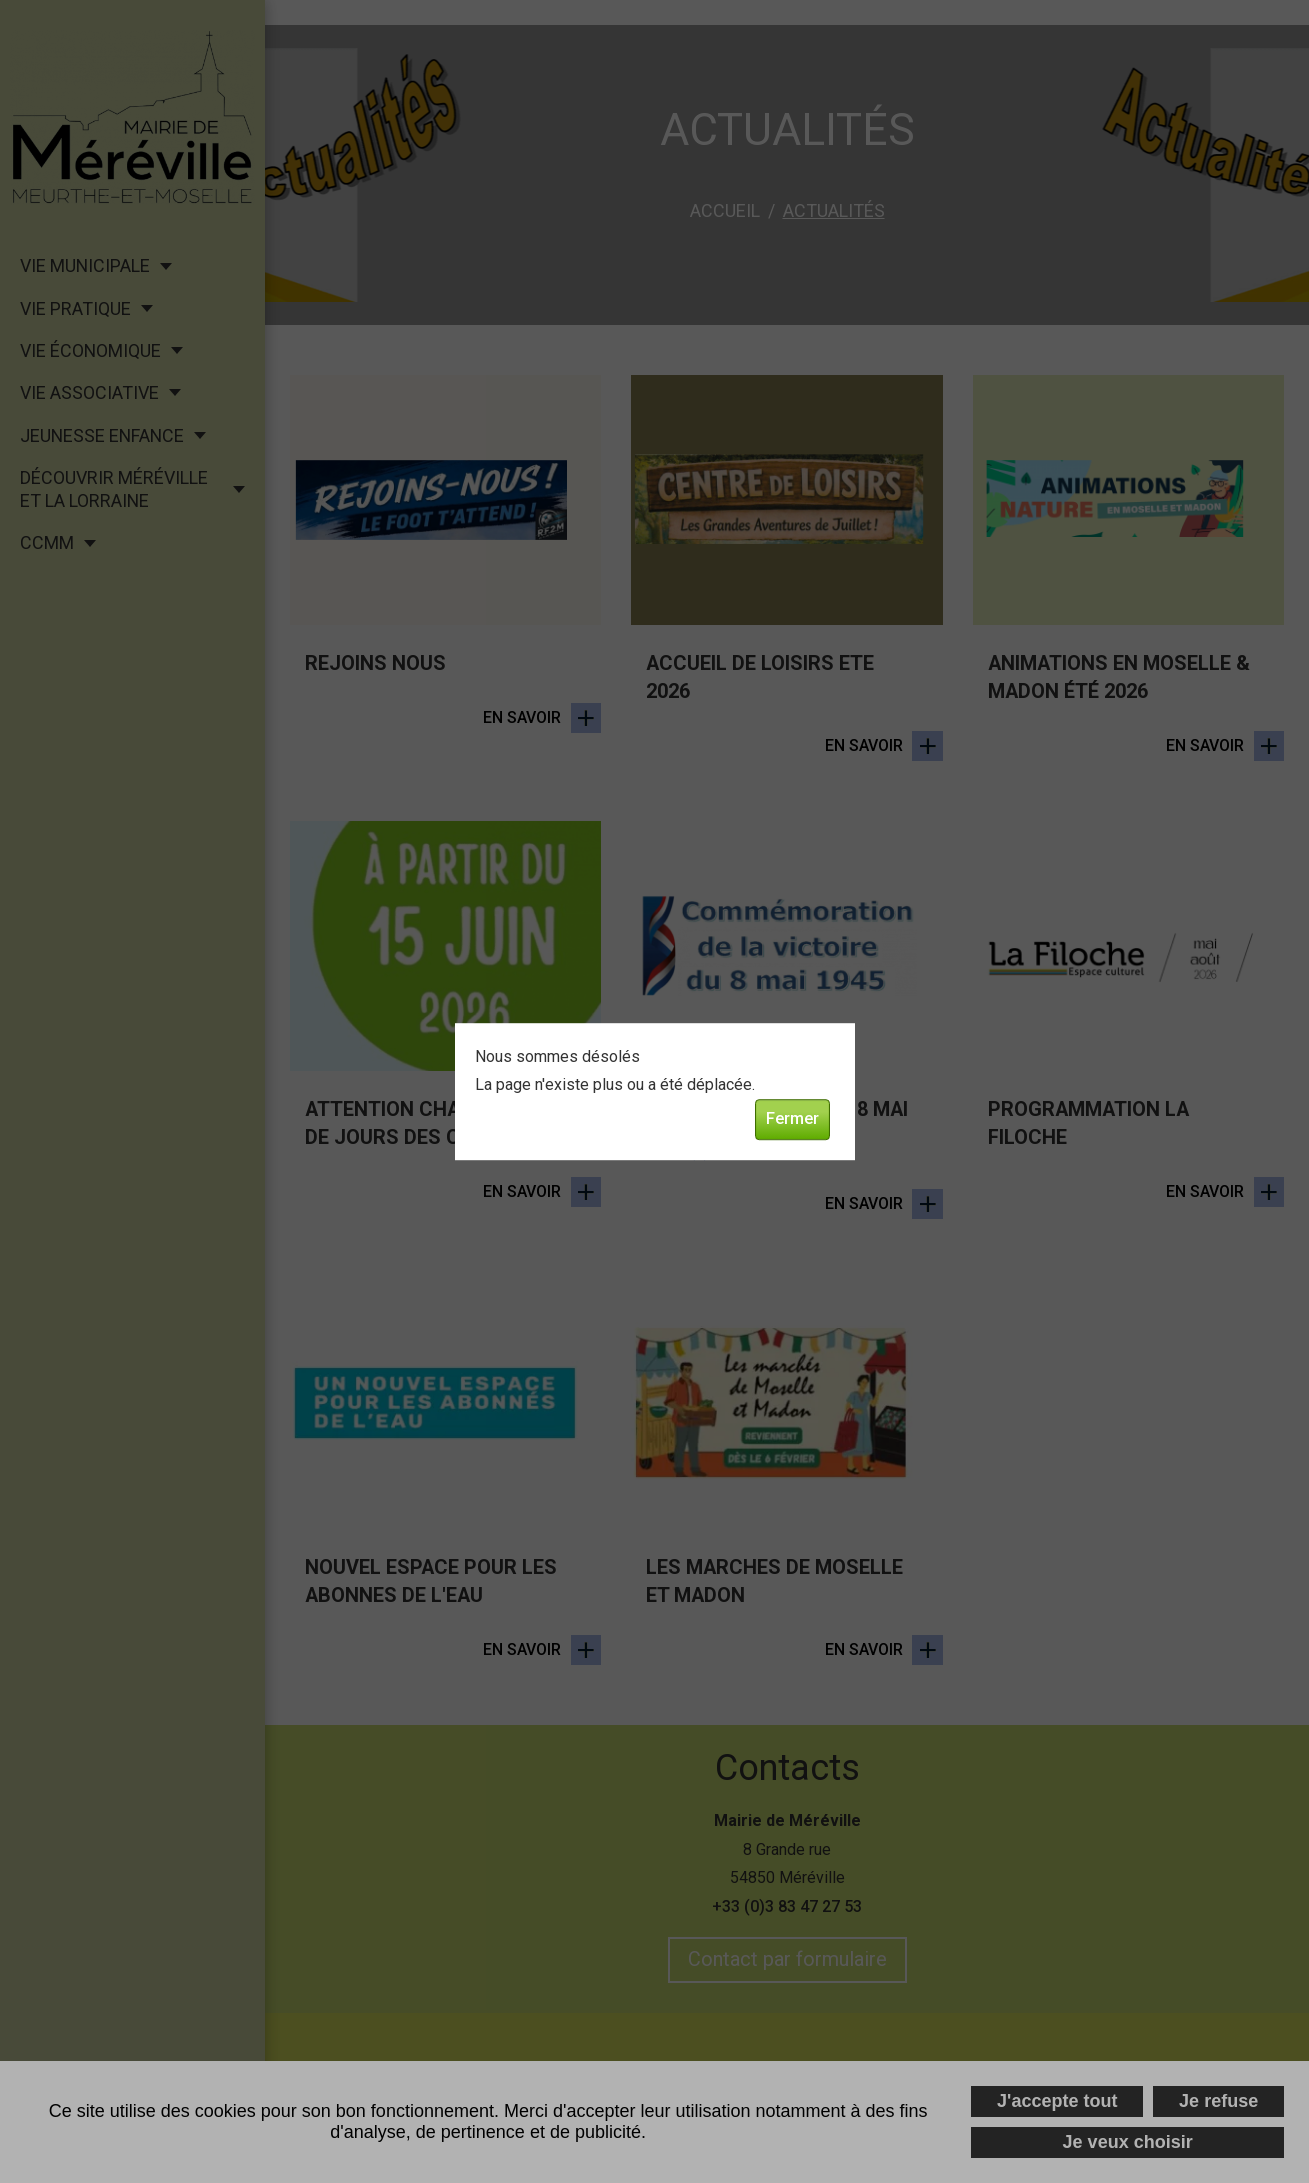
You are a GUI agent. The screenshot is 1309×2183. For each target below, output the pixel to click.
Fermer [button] (792, 1119)
